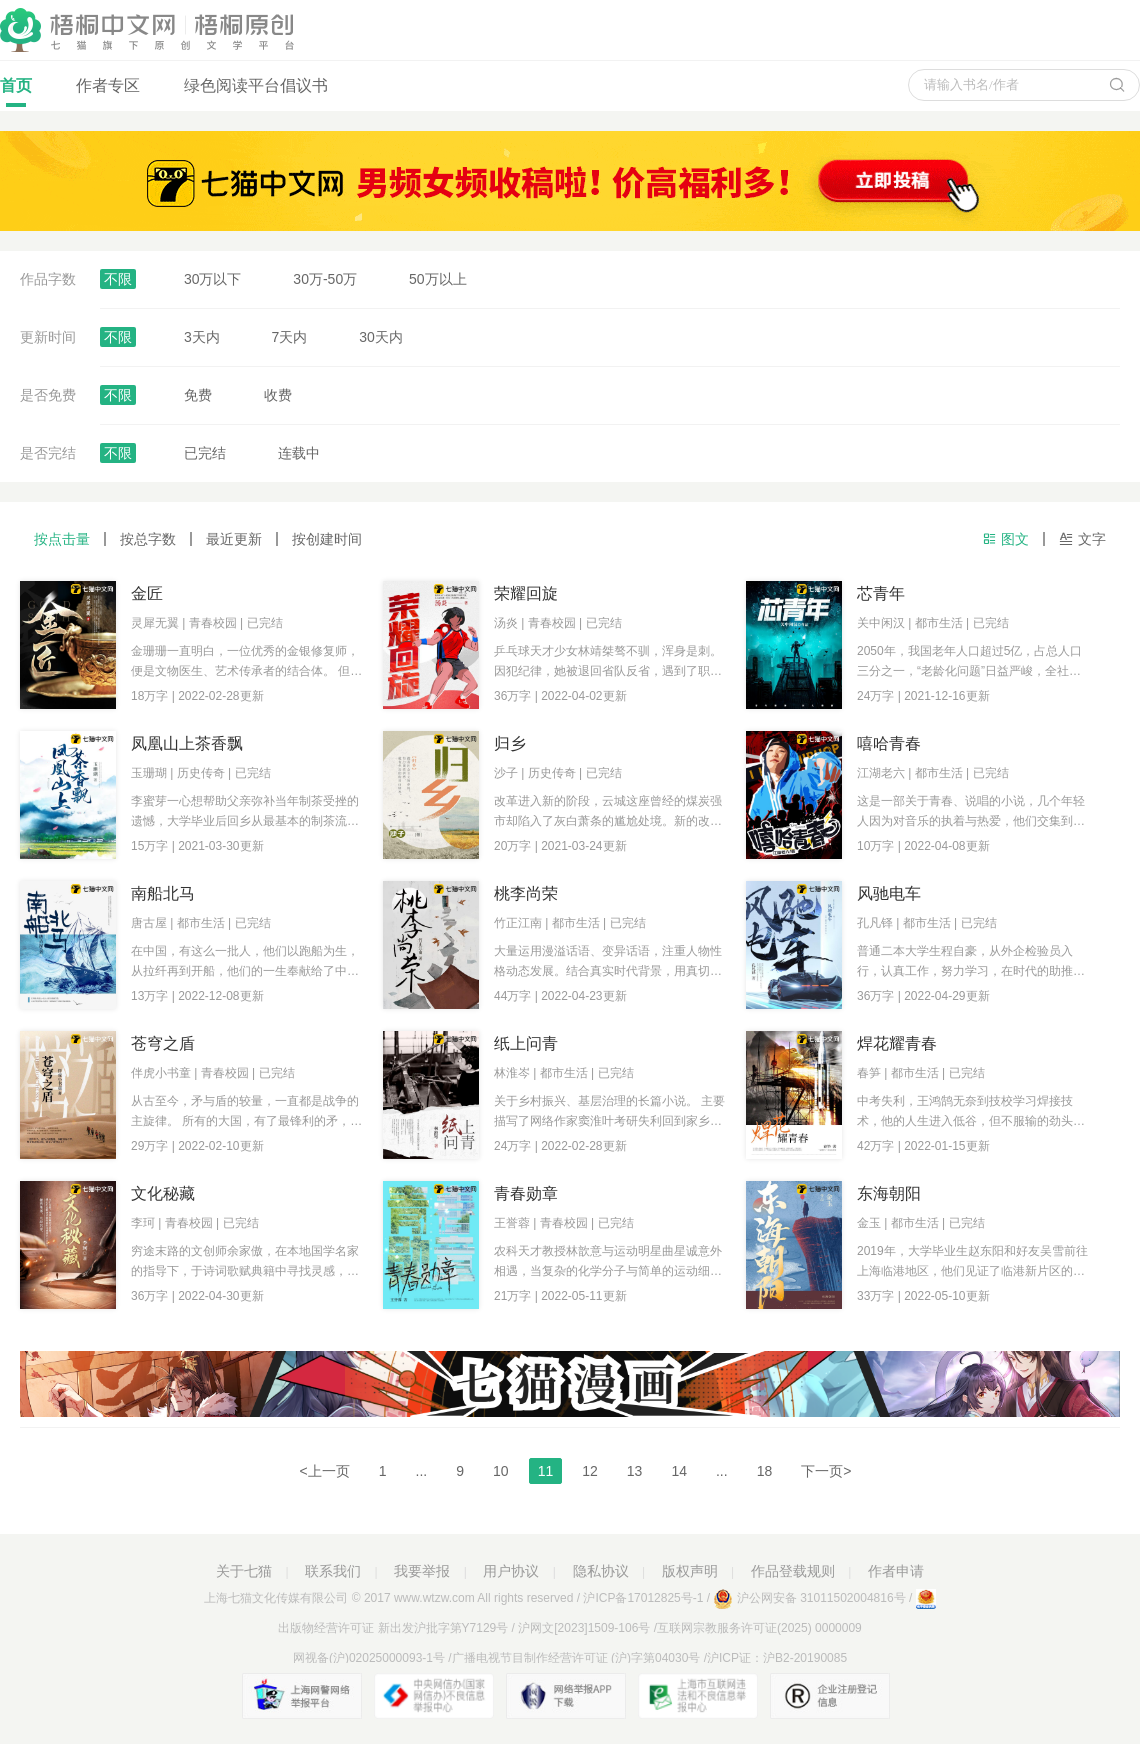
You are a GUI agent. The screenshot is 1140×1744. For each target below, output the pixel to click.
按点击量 (62, 539)
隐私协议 (601, 1571)
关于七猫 (244, 1571)
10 (501, 1471)
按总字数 (148, 539)
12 (590, 1471)
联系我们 (333, 1571)
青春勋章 (526, 1193)
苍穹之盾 (163, 1043)
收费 (278, 395)
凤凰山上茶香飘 (187, 743)
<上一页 (325, 1471)
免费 (198, 395)
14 (679, 1471)
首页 (16, 92)
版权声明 (690, 1571)
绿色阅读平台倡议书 (256, 85)
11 (546, 1471)
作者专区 (108, 85)
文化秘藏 (163, 1193)
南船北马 (163, 893)
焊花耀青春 (897, 1043)
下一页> (826, 1471)
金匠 (147, 593)
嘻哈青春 (889, 743)
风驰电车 (889, 893)
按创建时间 (327, 539)
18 (765, 1471)
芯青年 (881, 593)
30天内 (381, 337)
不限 (118, 279)
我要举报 (422, 1571)
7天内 (290, 337)
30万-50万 (325, 279)
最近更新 (234, 539)
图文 (1005, 539)
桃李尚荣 (526, 893)
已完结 (205, 453)
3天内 (202, 337)
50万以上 (438, 279)
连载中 (299, 453)
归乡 (510, 743)
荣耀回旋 (526, 593)
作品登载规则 (793, 1571)
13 (635, 1471)
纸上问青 (526, 1043)
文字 (1082, 539)
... (422, 1471)
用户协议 (511, 1571)
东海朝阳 (889, 1193)
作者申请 (896, 1571)
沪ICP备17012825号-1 (643, 1598)
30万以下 (213, 279)
